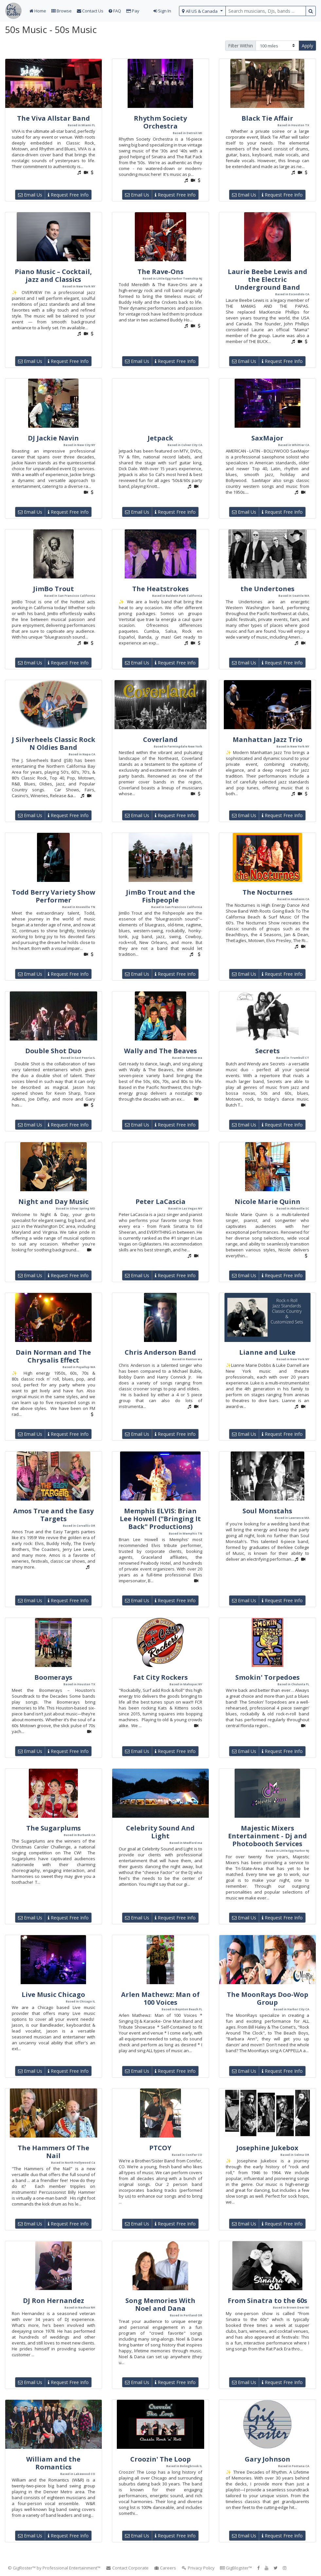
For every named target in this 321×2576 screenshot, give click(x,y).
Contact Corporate (127, 2568)
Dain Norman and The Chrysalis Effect (53, 1356)
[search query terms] (265, 11)
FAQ (115, 11)
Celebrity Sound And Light (160, 1832)
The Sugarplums (53, 1828)
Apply (307, 46)
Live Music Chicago (53, 1994)
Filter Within (240, 46)
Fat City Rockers (160, 1677)
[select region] (202, 11)
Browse (61, 11)
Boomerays (53, 1677)
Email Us (30, 195)
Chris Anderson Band (160, 1352)
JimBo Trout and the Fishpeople (160, 896)
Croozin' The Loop (160, 2459)
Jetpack (160, 438)
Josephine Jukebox (267, 2147)
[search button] (311, 11)
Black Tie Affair (267, 118)
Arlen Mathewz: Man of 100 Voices (160, 1998)
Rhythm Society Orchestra (160, 122)
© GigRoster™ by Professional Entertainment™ (54, 2568)
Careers (165, 2568)
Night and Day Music (53, 1201)
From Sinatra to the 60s (267, 2300)
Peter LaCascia (160, 1201)
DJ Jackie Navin (53, 438)
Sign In (162, 11)
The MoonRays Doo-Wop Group (267, 1998)
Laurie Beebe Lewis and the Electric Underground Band (267, 279)
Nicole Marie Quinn (267, 1201)
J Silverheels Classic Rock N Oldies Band (53, 743)
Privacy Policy (198, 2568)
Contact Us (90, 11)
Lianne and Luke (267, 1352)
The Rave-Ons (160, 271)
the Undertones (267, 588)
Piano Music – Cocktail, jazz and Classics (53, 275)
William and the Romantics (53, 2463)
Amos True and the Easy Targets (53, 1514)
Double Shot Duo (53, 1050)
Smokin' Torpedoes (267, 1677)
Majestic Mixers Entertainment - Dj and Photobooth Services (267, 1836)
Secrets (267, 1050)
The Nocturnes (267, 892)
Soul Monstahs (267, 1510)
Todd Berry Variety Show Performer (53, 896)
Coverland (160, 739)
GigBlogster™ (236, 2568)
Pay (132, 11)
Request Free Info (68, 195)
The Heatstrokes (160, 588)
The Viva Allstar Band (53, 118)
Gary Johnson (267, 2459)
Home (37, 11)
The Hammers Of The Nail (53, 2151)
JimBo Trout (53, 588)
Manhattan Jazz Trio (267, 739)
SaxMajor (267, 438)
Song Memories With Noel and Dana (160, 2304)
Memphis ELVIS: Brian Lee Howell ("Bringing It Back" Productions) (160, 1518)
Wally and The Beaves (160, 1050)
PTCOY (160, 2147)
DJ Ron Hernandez (53, 2300)
